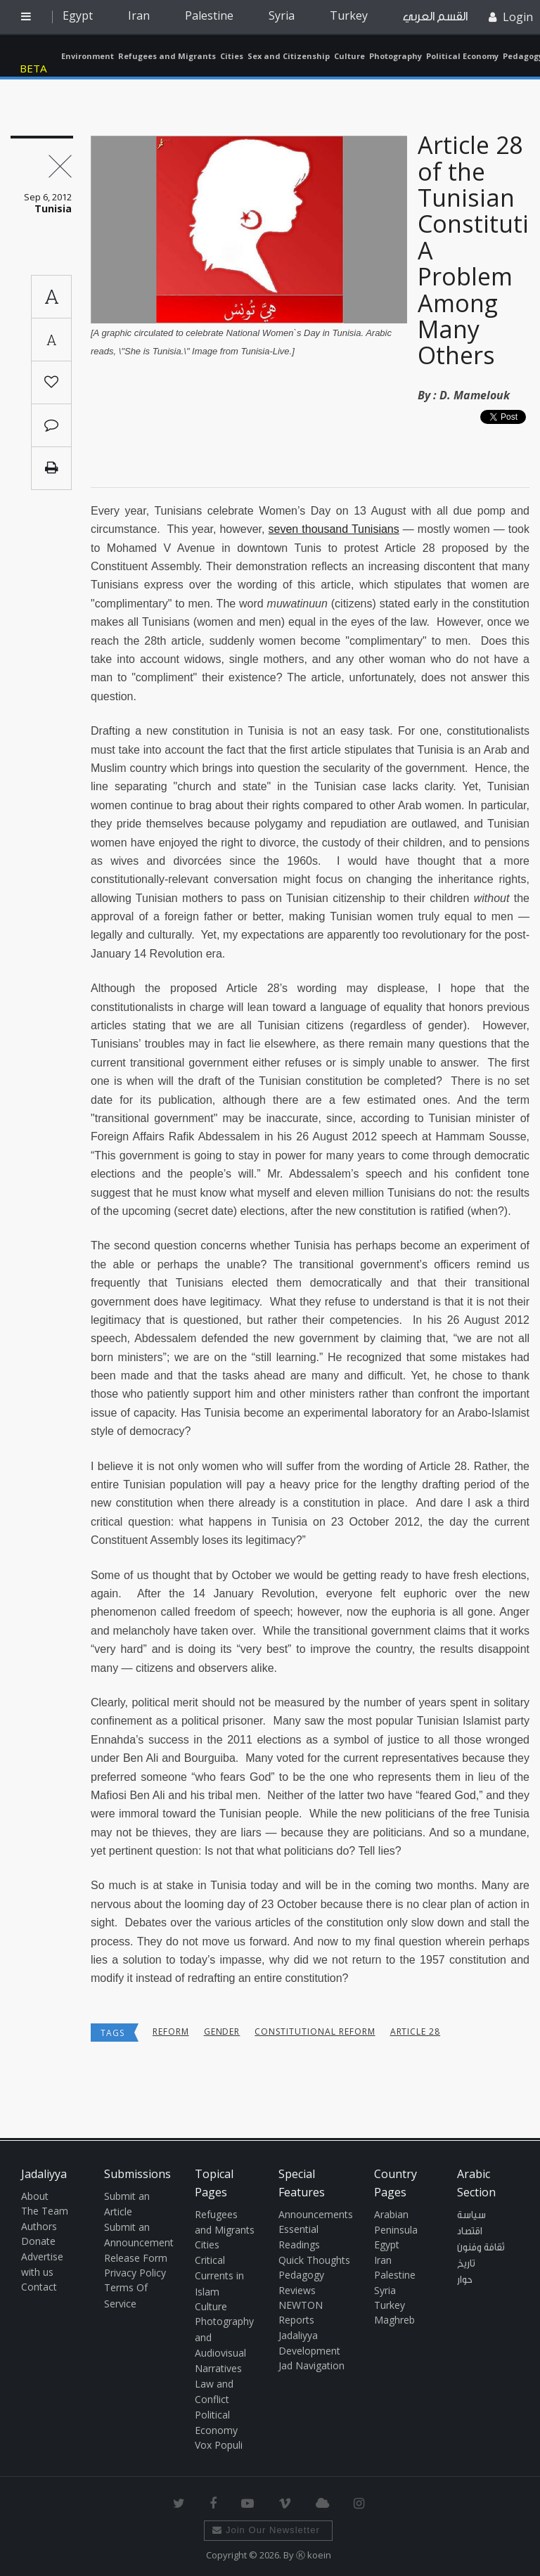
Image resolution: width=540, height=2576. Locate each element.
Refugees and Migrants (167, 56)
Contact (39, 2286)
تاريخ (466, 2263)
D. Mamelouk (474, 395)
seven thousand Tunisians (334, 529)
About (35, 2196)
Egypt (78, 15)
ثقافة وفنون (481, 2247)
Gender (222, 2031)
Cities (231, 56)
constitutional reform (315, 2031)
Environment (87, 56)
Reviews (297, 2290)
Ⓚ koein (313, 2555)
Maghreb (394, 2319)
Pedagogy (301, 2274)
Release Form (135, 2258)
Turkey (349, 15)
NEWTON (300, 2305)
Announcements (315, 2214)
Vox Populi (219, 2445)
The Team (44, 2210)
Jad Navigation (311, 2365)
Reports (296, 2319)
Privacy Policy (135, 2272)
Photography (395, 56)
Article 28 (415, 2031)
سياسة (471, 2215)
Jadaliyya (36, 55)
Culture (349, 56)
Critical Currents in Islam (219, 2275)
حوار (464, 2280)
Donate (38, 2241)
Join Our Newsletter (266, 2530)
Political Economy (462, 56)
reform (171, 2031)
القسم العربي (435, 16)
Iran (139, 15)
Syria (282, 15)
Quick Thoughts (314, 2260)
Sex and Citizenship (289, 56)
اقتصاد (469, 2231)
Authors (39, 2226)
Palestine (209, 15)
